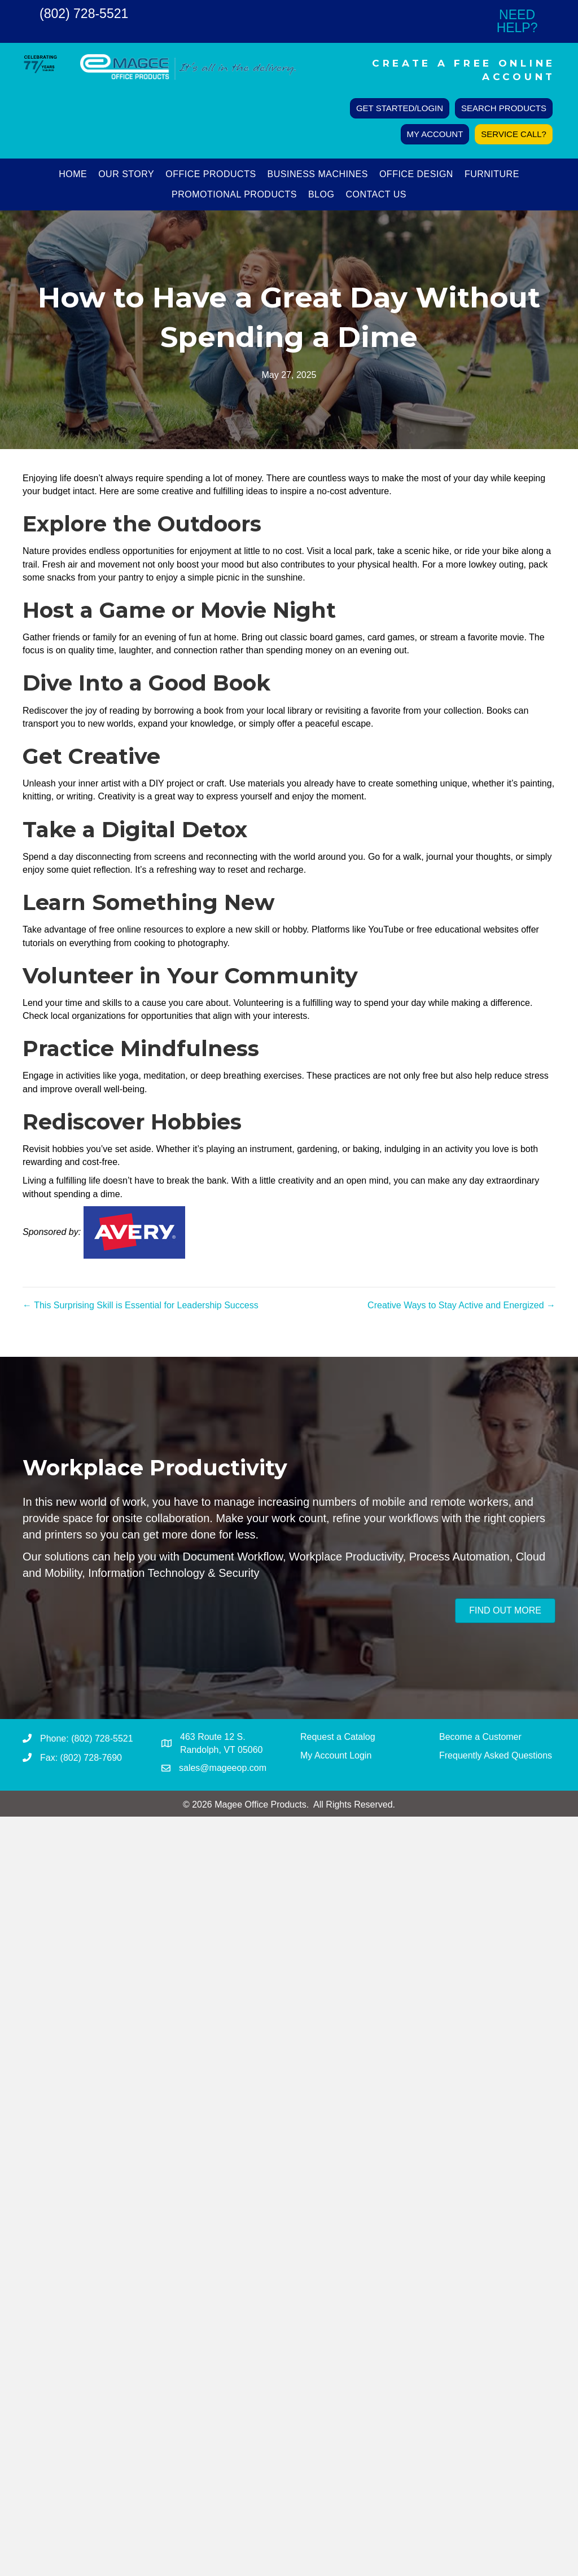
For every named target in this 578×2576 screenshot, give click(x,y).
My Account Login (335, 1755)
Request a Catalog (337, 1737)
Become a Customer (480, 1737)
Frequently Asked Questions (495, 1755)
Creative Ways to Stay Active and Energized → (461, 1305)
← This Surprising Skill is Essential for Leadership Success (141, 1305)
